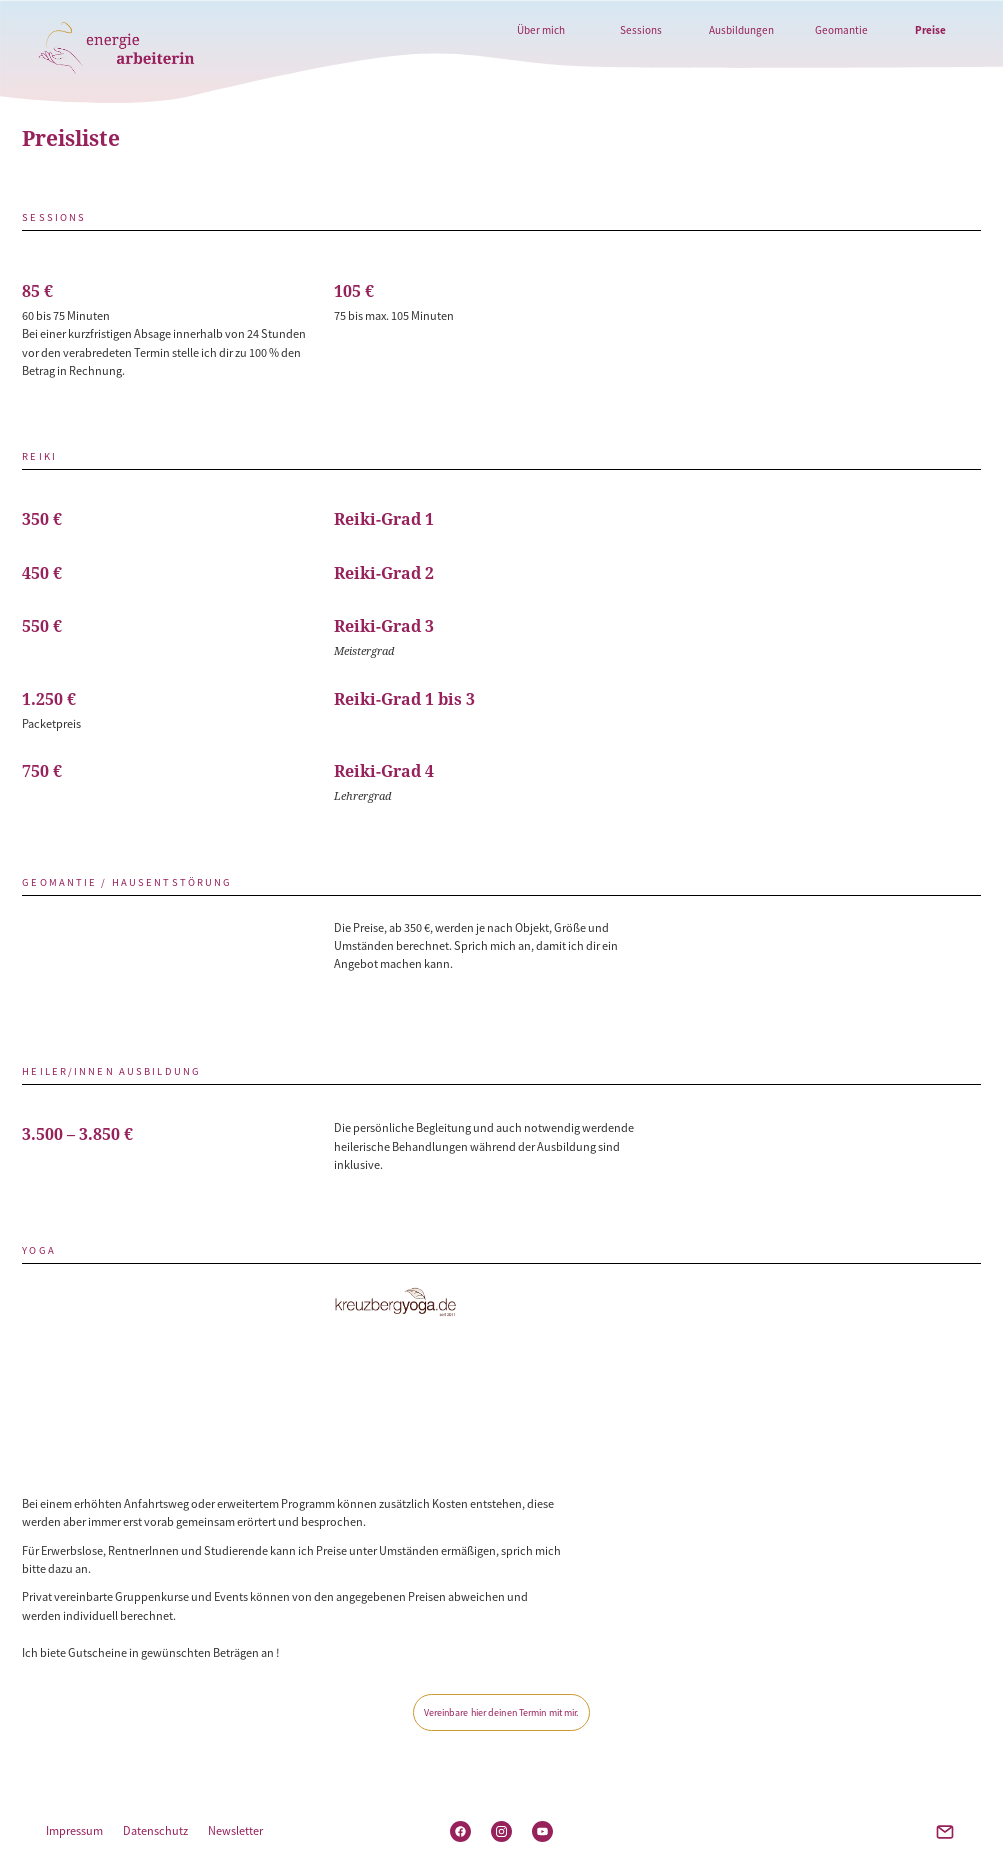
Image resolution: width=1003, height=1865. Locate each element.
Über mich (541, 30)
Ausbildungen (741, 30)
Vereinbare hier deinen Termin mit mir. (502, 1712)
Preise (930, 30)
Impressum (74, 1830)
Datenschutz (155, 1830)
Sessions (641, 30)
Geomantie (841, 30)
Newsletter (235, 1830)
